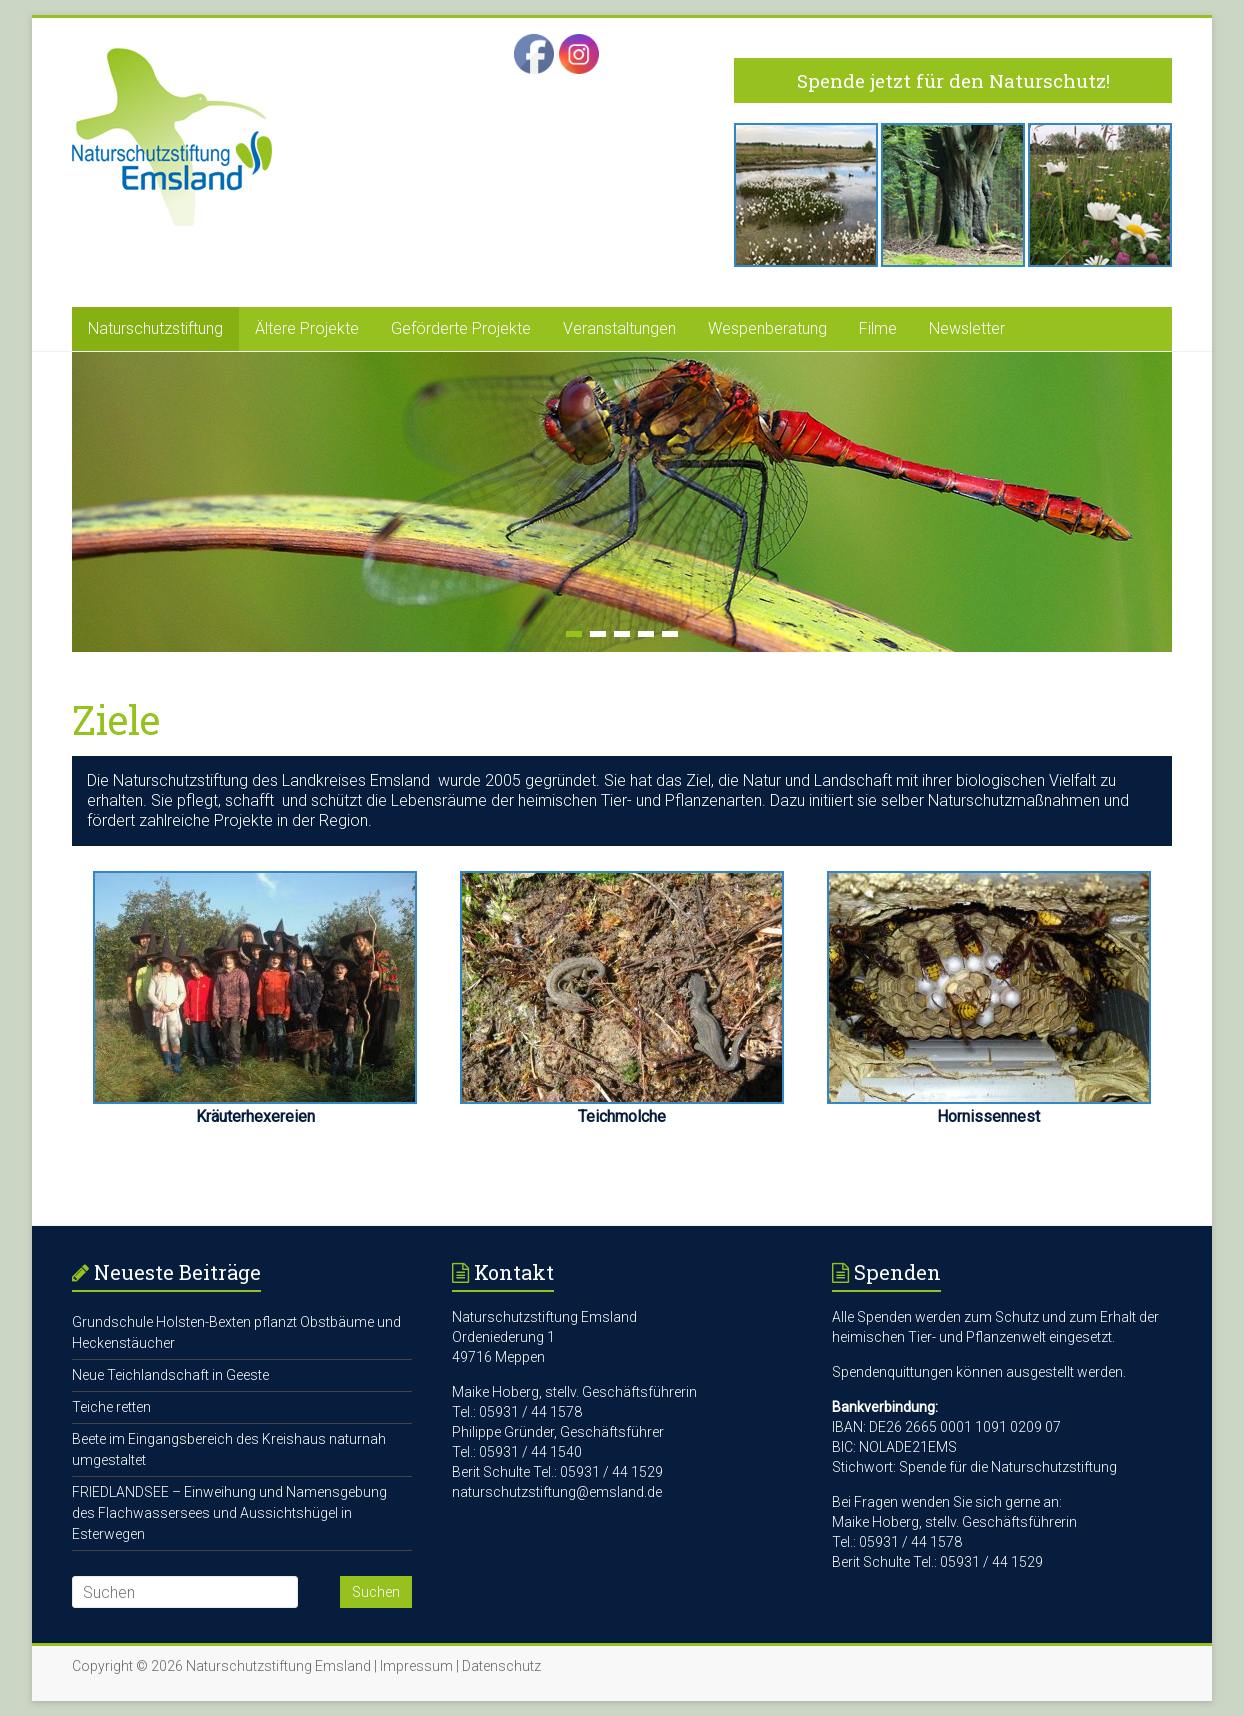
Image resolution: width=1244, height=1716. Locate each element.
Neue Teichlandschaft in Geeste (170, 1375)
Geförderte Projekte (461, 328)
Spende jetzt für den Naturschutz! (953, 80)
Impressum (416, 1666)
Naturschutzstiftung (155, 328)
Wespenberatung (767, 328)
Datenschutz (501, 1666)
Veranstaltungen (619, 328)
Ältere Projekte (307, 328)
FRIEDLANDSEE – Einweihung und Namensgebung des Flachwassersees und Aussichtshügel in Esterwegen (229, 1513)
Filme (878, 328)
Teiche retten (111, 1407)
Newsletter (967, 328)
